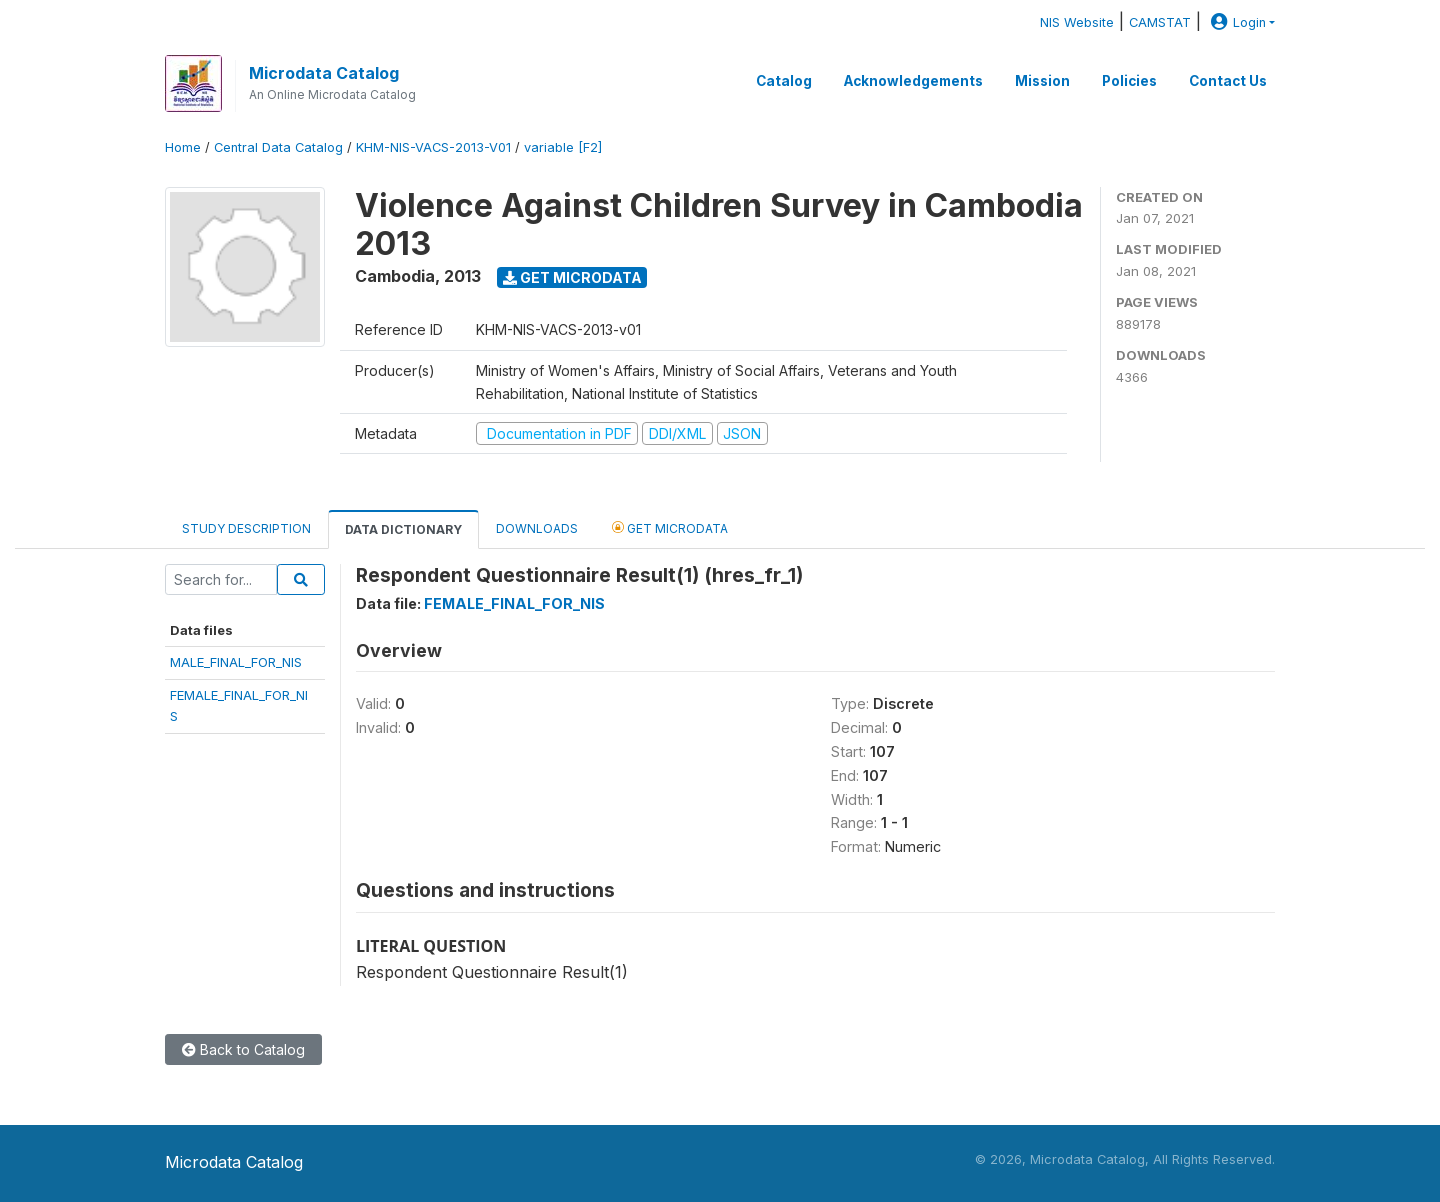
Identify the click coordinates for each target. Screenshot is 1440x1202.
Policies (1129, 81)
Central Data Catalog (278, 147)
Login (1236, 22)
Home (183, 147)
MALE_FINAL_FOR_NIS (236, 662)
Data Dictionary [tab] (403, 529)
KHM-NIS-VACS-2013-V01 (433, 147)
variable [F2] (563, 147)
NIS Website (1077, 22)
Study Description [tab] (246, 528)
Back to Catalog (243, 1049)
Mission (1042, 81)
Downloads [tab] (537, 528)
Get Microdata (572, 277)
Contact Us (1228, 81)
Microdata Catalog (324, 73)
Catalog (784, 81)
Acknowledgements (913, 81)
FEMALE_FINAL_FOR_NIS (514, 603)
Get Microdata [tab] (670, 527)
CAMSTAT (1160, 22)
